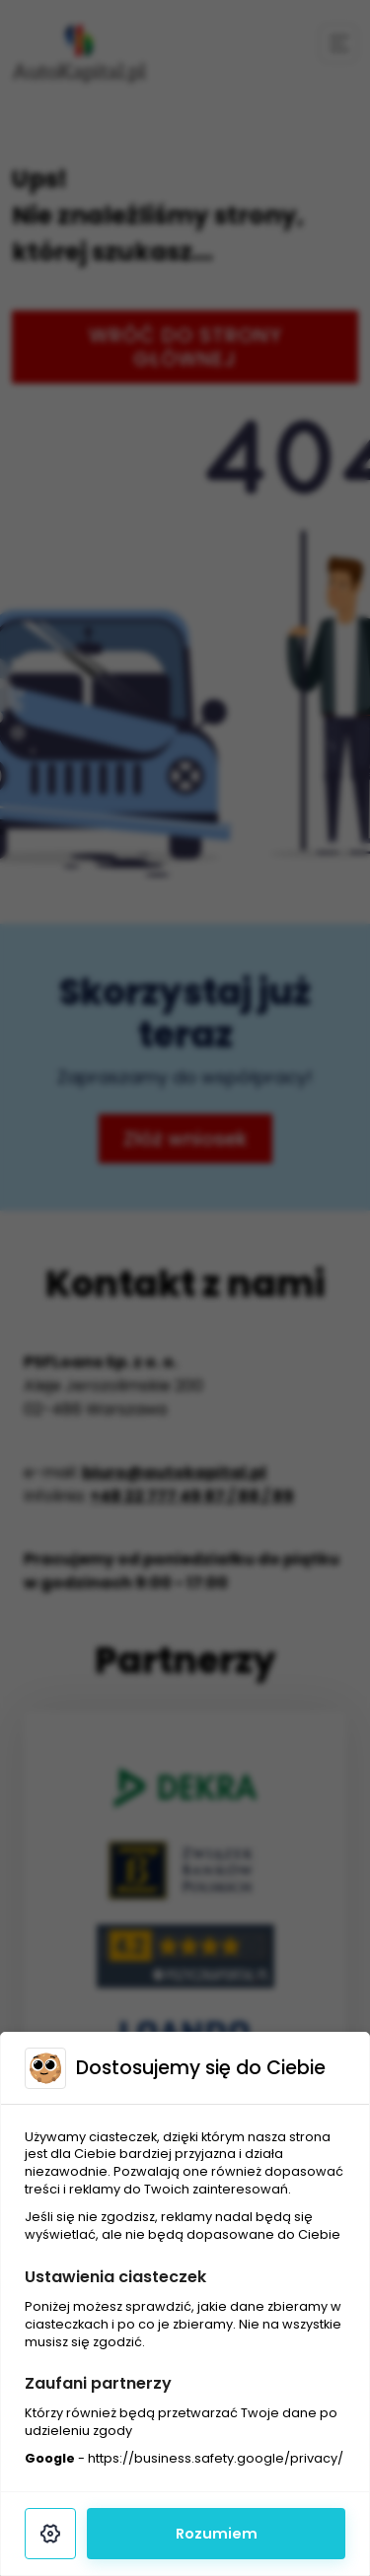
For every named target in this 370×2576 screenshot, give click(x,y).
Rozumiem (217, 2533)
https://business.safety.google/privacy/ (215, 2458)
